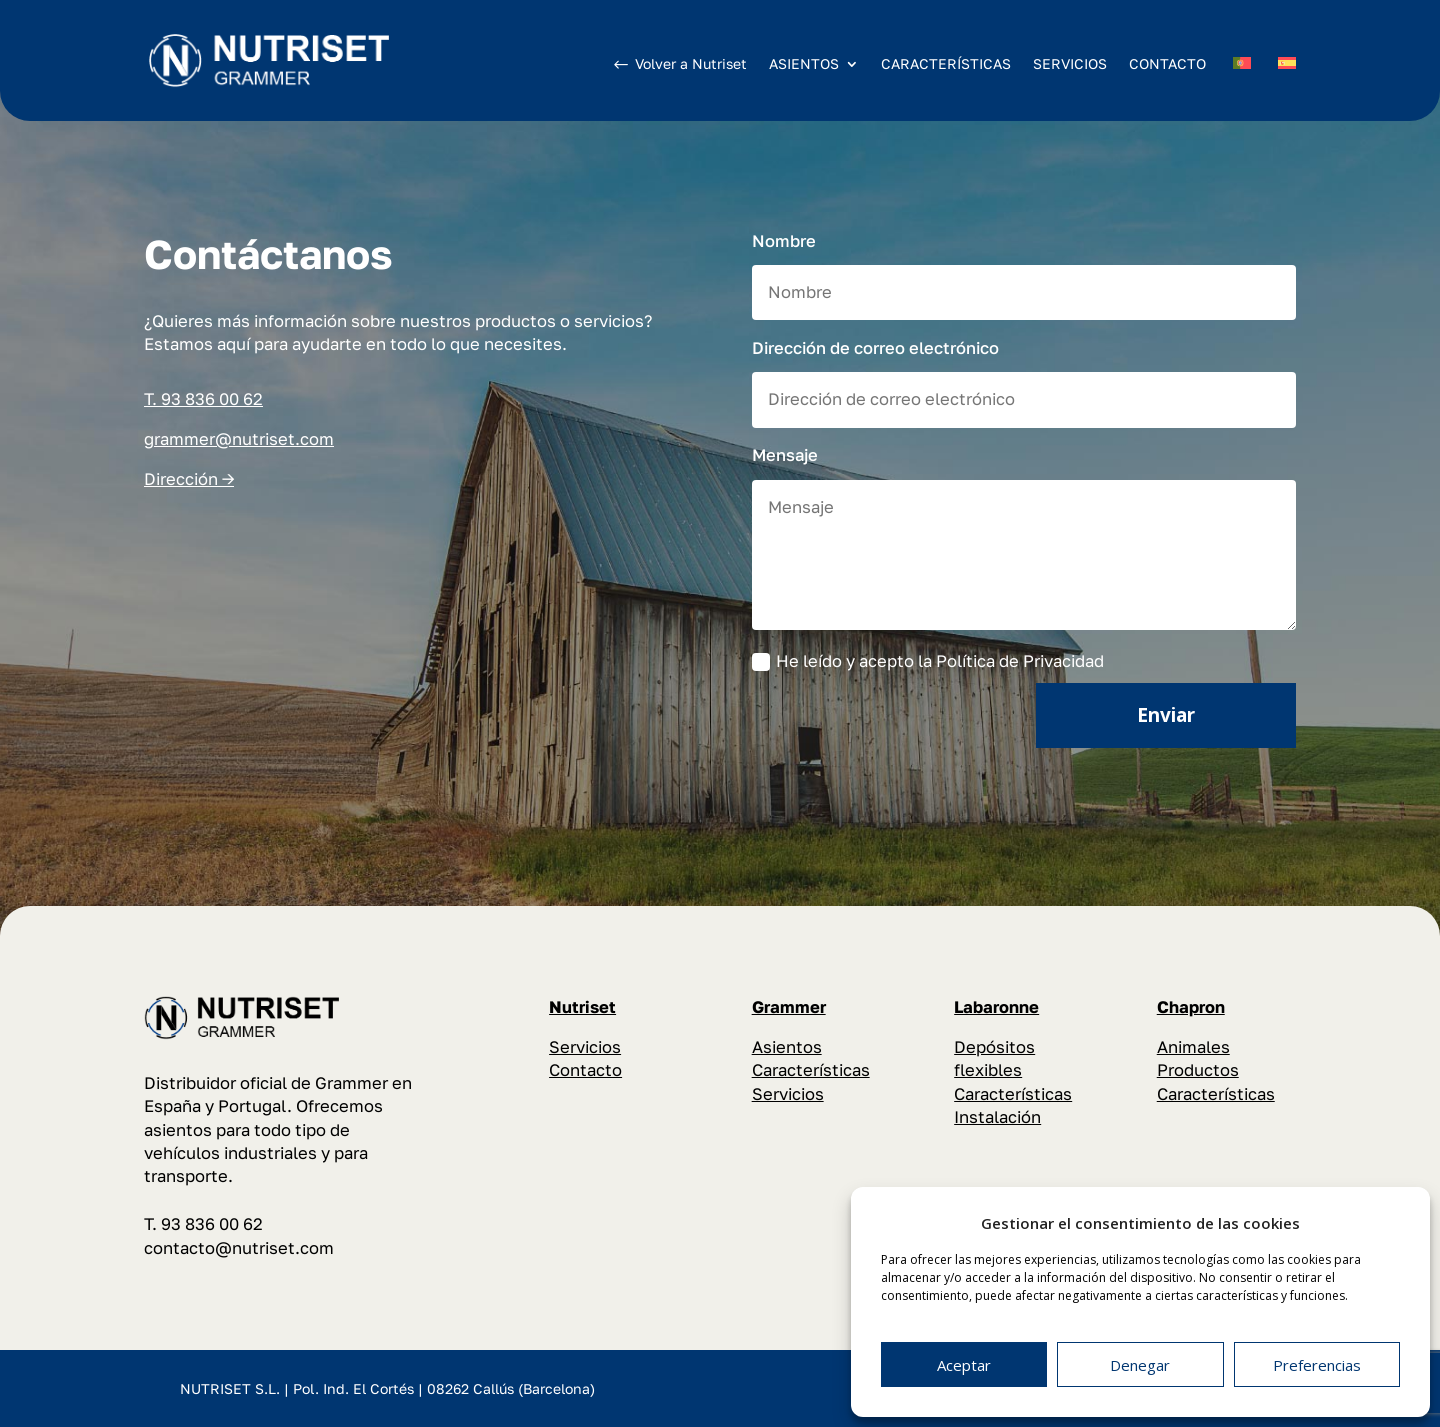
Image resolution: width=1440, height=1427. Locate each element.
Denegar (1140, 1365)
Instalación (997, 1117)
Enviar (1166, 715)
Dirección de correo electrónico (875, 348)
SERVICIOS (1070, 63)
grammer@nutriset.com (239, 439)
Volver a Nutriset (691, 63)
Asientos (787, 1047)
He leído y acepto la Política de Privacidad (928, 661)
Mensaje (785, 455)
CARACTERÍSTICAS (946, 63)
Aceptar (964, 1365)
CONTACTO (1167, 63)
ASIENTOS (804, 64)
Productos (1198, 1070)
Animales (1193, 1047)
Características (811, 1070)
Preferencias (1317, 1365)
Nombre (784, 241)
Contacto (585, 1070)
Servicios (585, 1047)
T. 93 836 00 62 (203, 399)
